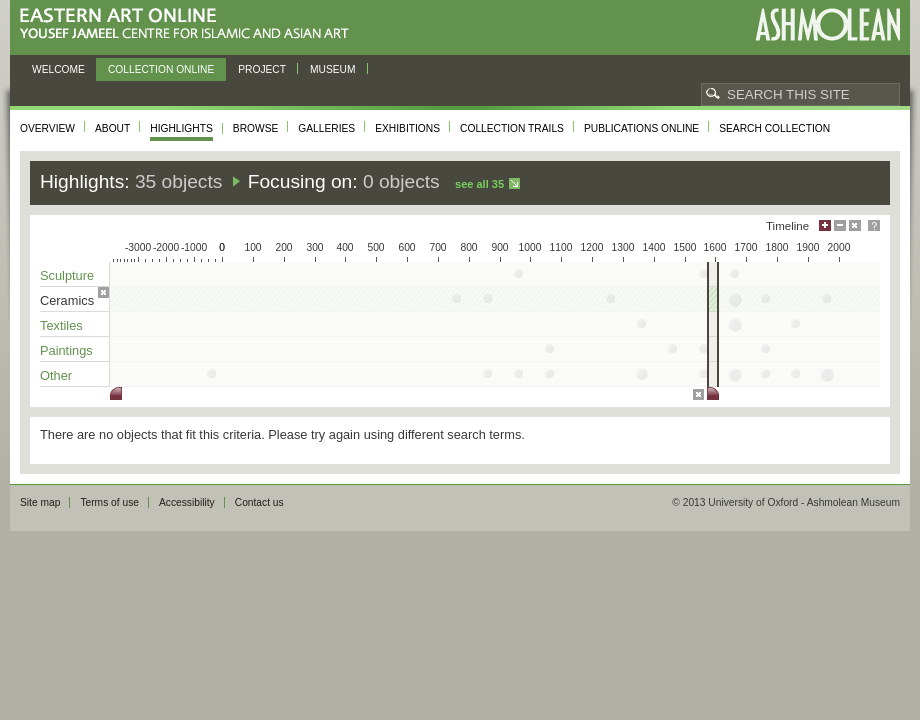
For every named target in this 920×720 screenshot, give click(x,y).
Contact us (259, 502)
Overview (47, 128)
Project (262, 69)
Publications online (641, 128)
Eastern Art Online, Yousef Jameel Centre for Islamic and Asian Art (189, 24)
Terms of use (109, 502)
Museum (333, 69)
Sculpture (67, 275)
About (112, 128)
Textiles (61, 325)
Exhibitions (407, 128)
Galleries (326, 128)
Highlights (181, 128)
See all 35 (479, 184)
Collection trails (512, 128)
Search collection (774, 128)
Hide (855, 225)
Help (874, 225)
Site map (40, 502)
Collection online (161, 69)
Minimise (840, 225)
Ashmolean (827, 24)
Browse (256, 128)
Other (56, 375)
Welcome (58, 69)
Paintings (66, 350)
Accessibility (187, 502)
